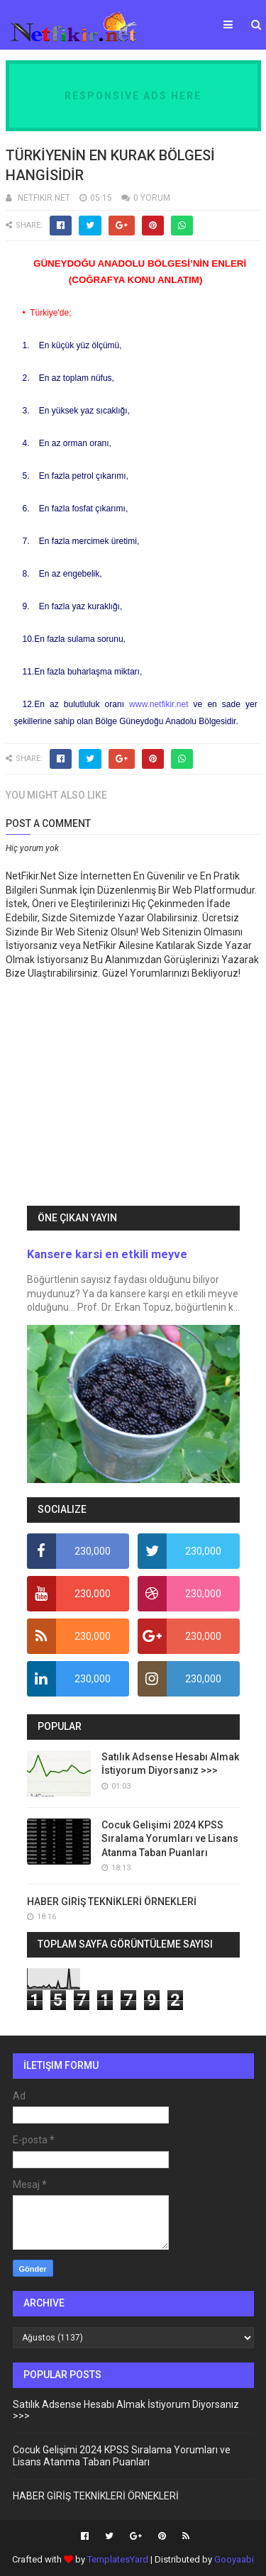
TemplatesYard (117, 2559)
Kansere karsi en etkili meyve (107, 1254)
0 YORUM (151, 198)
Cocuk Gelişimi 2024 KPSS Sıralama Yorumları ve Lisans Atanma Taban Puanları (169, 1838)
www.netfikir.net (158, 704)
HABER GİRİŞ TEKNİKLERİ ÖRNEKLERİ (111, 1901)
